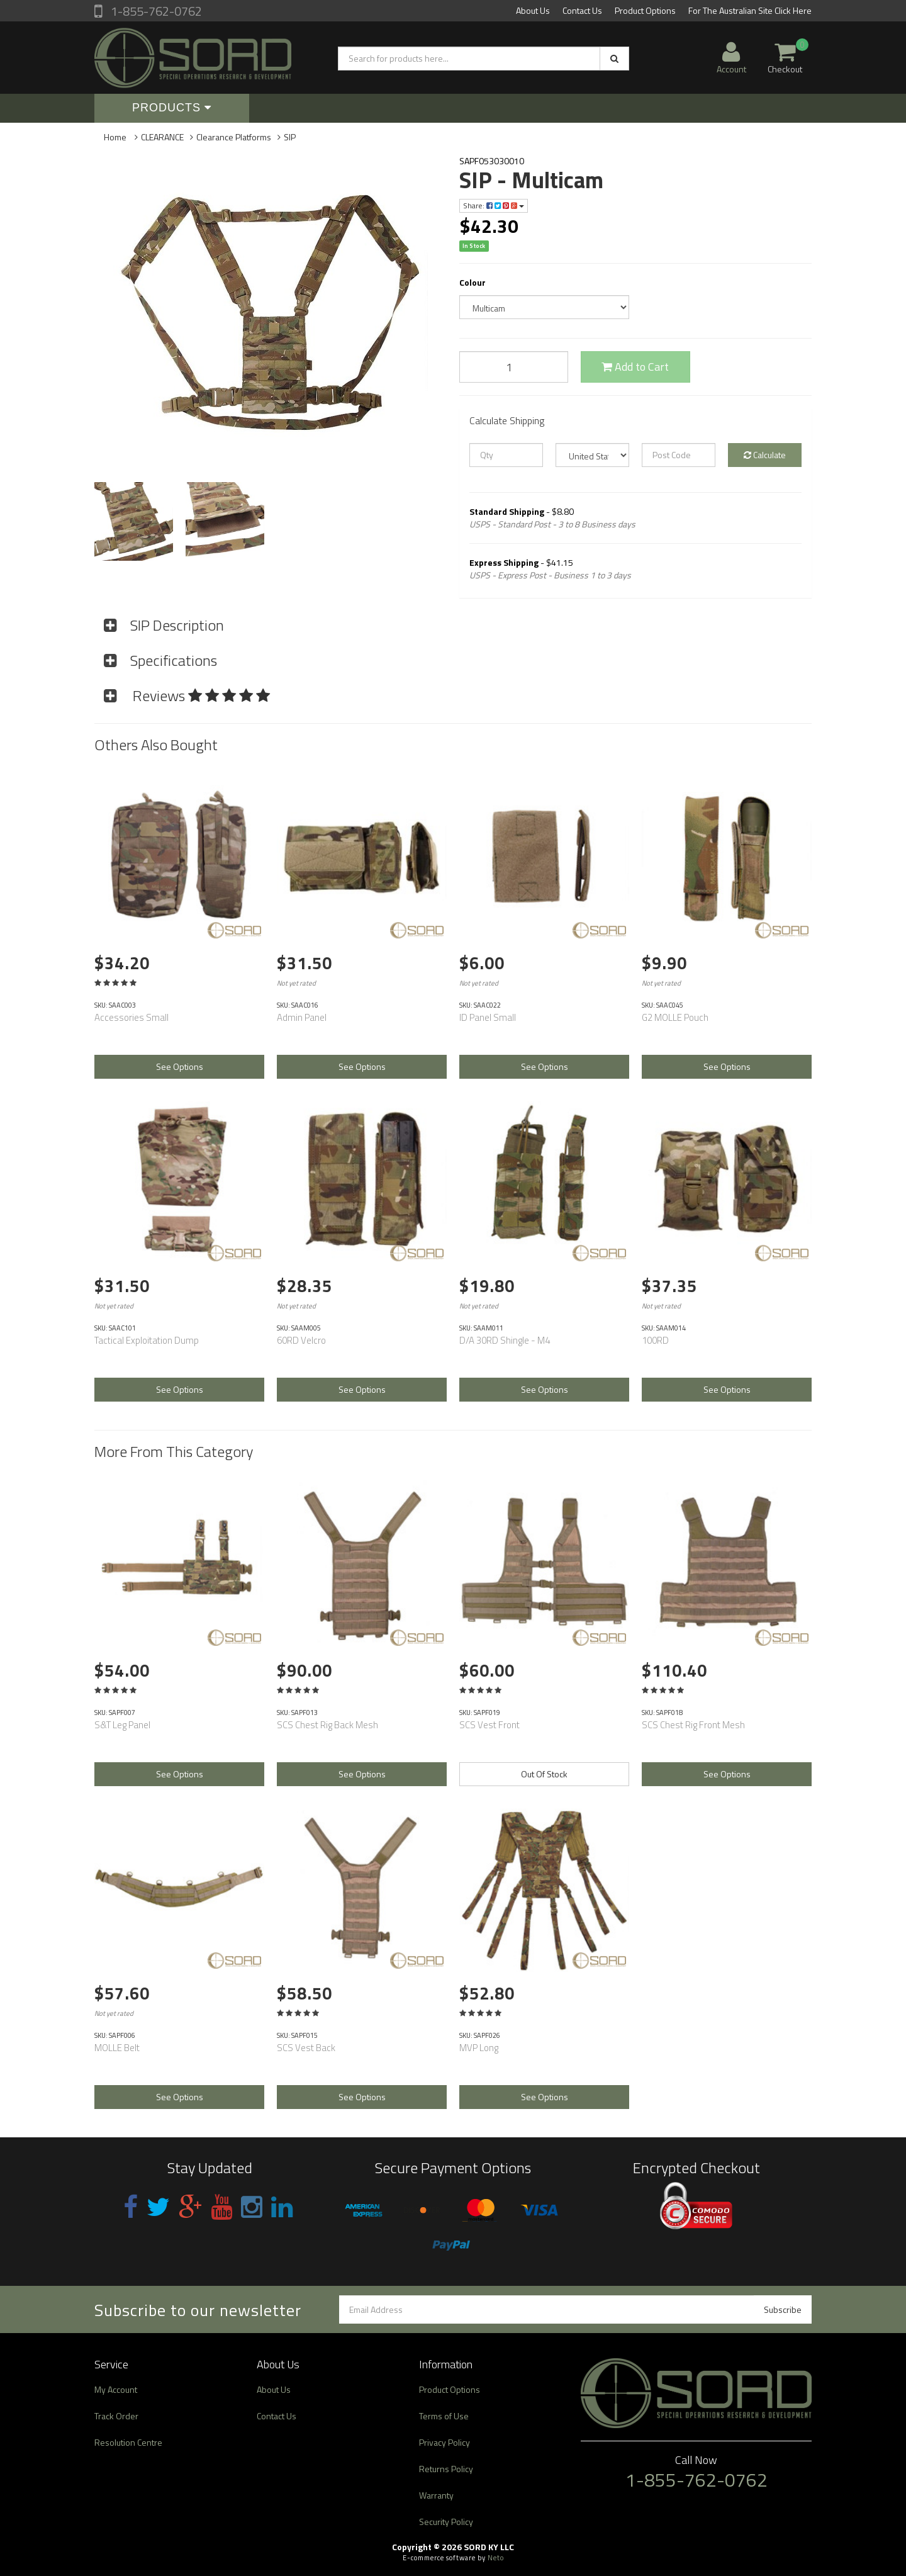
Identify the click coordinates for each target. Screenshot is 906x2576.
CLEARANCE (162, 136)
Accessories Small (131, 1017)
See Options (179, 1066)
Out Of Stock (544, 1773)
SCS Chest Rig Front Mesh (693, 1725)
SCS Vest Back (306, 2047)
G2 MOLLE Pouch (675, 1017)
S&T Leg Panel (122, 1725)
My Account (115, 2389)
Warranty (436, 2495)
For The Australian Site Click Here (750, 10)
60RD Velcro (301, 1340)
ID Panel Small (487, 1017)
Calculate (765, 454)
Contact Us (582, 10)
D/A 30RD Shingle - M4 (504, 1340)
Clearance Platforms (233, 136)
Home (115, 136)
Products (171, 107)
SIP (290, 136)
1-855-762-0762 (155, 11)
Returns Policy (446, 2468)
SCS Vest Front (489, 1725)
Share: (493, 205)
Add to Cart (635, 366)
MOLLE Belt (117, 2047)
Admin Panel (302, 1017)
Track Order (116, 2415)
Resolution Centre (128, 2442)
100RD (655, 1340)
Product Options (645, 10)
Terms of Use (444, 2415)
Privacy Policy (444, 2442)
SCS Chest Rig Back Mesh (327, 1725)
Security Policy (446, 2521)
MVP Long (478, 2047)
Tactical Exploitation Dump (146, 1340)
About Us (533, 10)
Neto (496, 2558)
